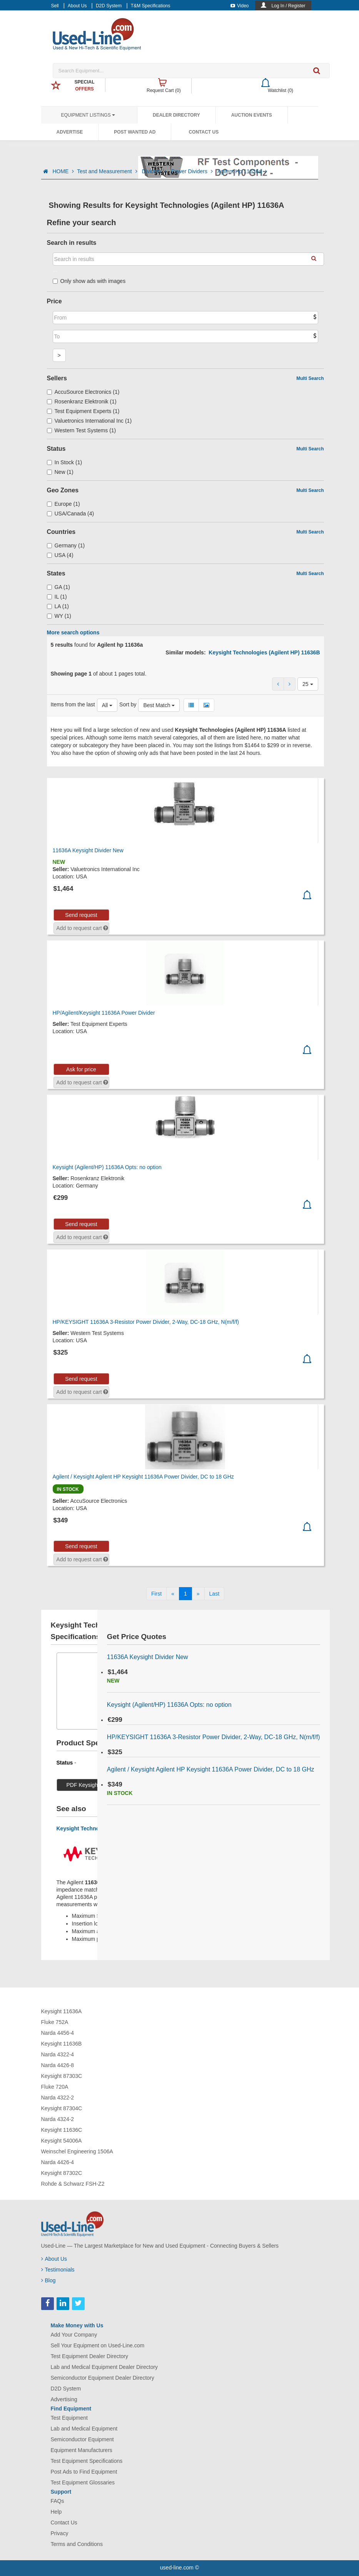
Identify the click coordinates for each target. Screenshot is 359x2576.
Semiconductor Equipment (82, 2439)
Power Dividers (192, 171)
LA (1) (58, 606)
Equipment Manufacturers (81, 2450)
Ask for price (81, 1069)
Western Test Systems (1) (81, 430)
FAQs (57, 2501)
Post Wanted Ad (134, 132)
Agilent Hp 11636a (242, 171)
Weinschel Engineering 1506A (77, 2151)
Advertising (64, 2399)
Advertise (70, 132)
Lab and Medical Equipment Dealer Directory (104, 2367)
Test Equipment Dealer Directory (90, 2356)
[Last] (214, 1593)
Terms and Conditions (77, 2544)
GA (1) (58, 587)
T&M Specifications (150, 5)
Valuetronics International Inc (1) (89, 421)
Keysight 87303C (61, 2076)
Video (239, 5)
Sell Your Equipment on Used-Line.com (98, 2345)
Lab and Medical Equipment (84, 2428)
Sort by (127, 704)
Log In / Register (288, 5)
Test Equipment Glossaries (83, 2482)
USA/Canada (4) (70, 513)
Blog (48, 2280)
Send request (81, 915)
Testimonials (58, 2270)
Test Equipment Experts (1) (83, 411)
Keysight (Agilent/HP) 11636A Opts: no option (107, 1167)
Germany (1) (66, 545)
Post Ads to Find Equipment (84, 2472)
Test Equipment (69, 2418)
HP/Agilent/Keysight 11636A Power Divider (104, 1013)
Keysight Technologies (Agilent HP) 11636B (264, 652)
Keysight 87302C (61, 2173)
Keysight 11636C (61, 2130)
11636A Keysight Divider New (88, 850)
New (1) (60, 472)
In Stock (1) (64, 462)
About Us (77, 5)
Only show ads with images (89, 281)
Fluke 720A (54, 2087)
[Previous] (172, 1593)
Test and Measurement (108, 171)
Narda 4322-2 (57, 2097)
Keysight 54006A (61, 2141)
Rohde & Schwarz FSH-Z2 (73, 2184)
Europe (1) (63, 504)
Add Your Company (74, 2335)
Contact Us (204, 132)
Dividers (155, 171)
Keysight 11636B (61, 2044)
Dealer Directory (176, 115)
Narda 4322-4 (57, 2054)
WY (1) (59, 616)
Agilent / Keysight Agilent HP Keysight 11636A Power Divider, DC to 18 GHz (143, 1477)
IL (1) (57, 597)
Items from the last (73, 704)
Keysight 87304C (61, 2108)
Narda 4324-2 (57, 2119)
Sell (55, 5)
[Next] (198, 1593)
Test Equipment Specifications (87, 2461)
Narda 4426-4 (57, 2162)
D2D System (109, 5)
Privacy (59, 2533)
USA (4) (60, 555)
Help (56, 2512)
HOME (63, 171)
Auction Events (251, 115)
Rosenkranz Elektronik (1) (82, 401)
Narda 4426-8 (57, 2065)
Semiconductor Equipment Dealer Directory (102, 2378)
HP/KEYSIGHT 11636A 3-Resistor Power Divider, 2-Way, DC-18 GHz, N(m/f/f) (146, 1322)
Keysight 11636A (61, 2011)
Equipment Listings (88, 115)
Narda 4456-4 (57, 2033)
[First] (156, 1593)
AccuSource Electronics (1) (83, 392)
